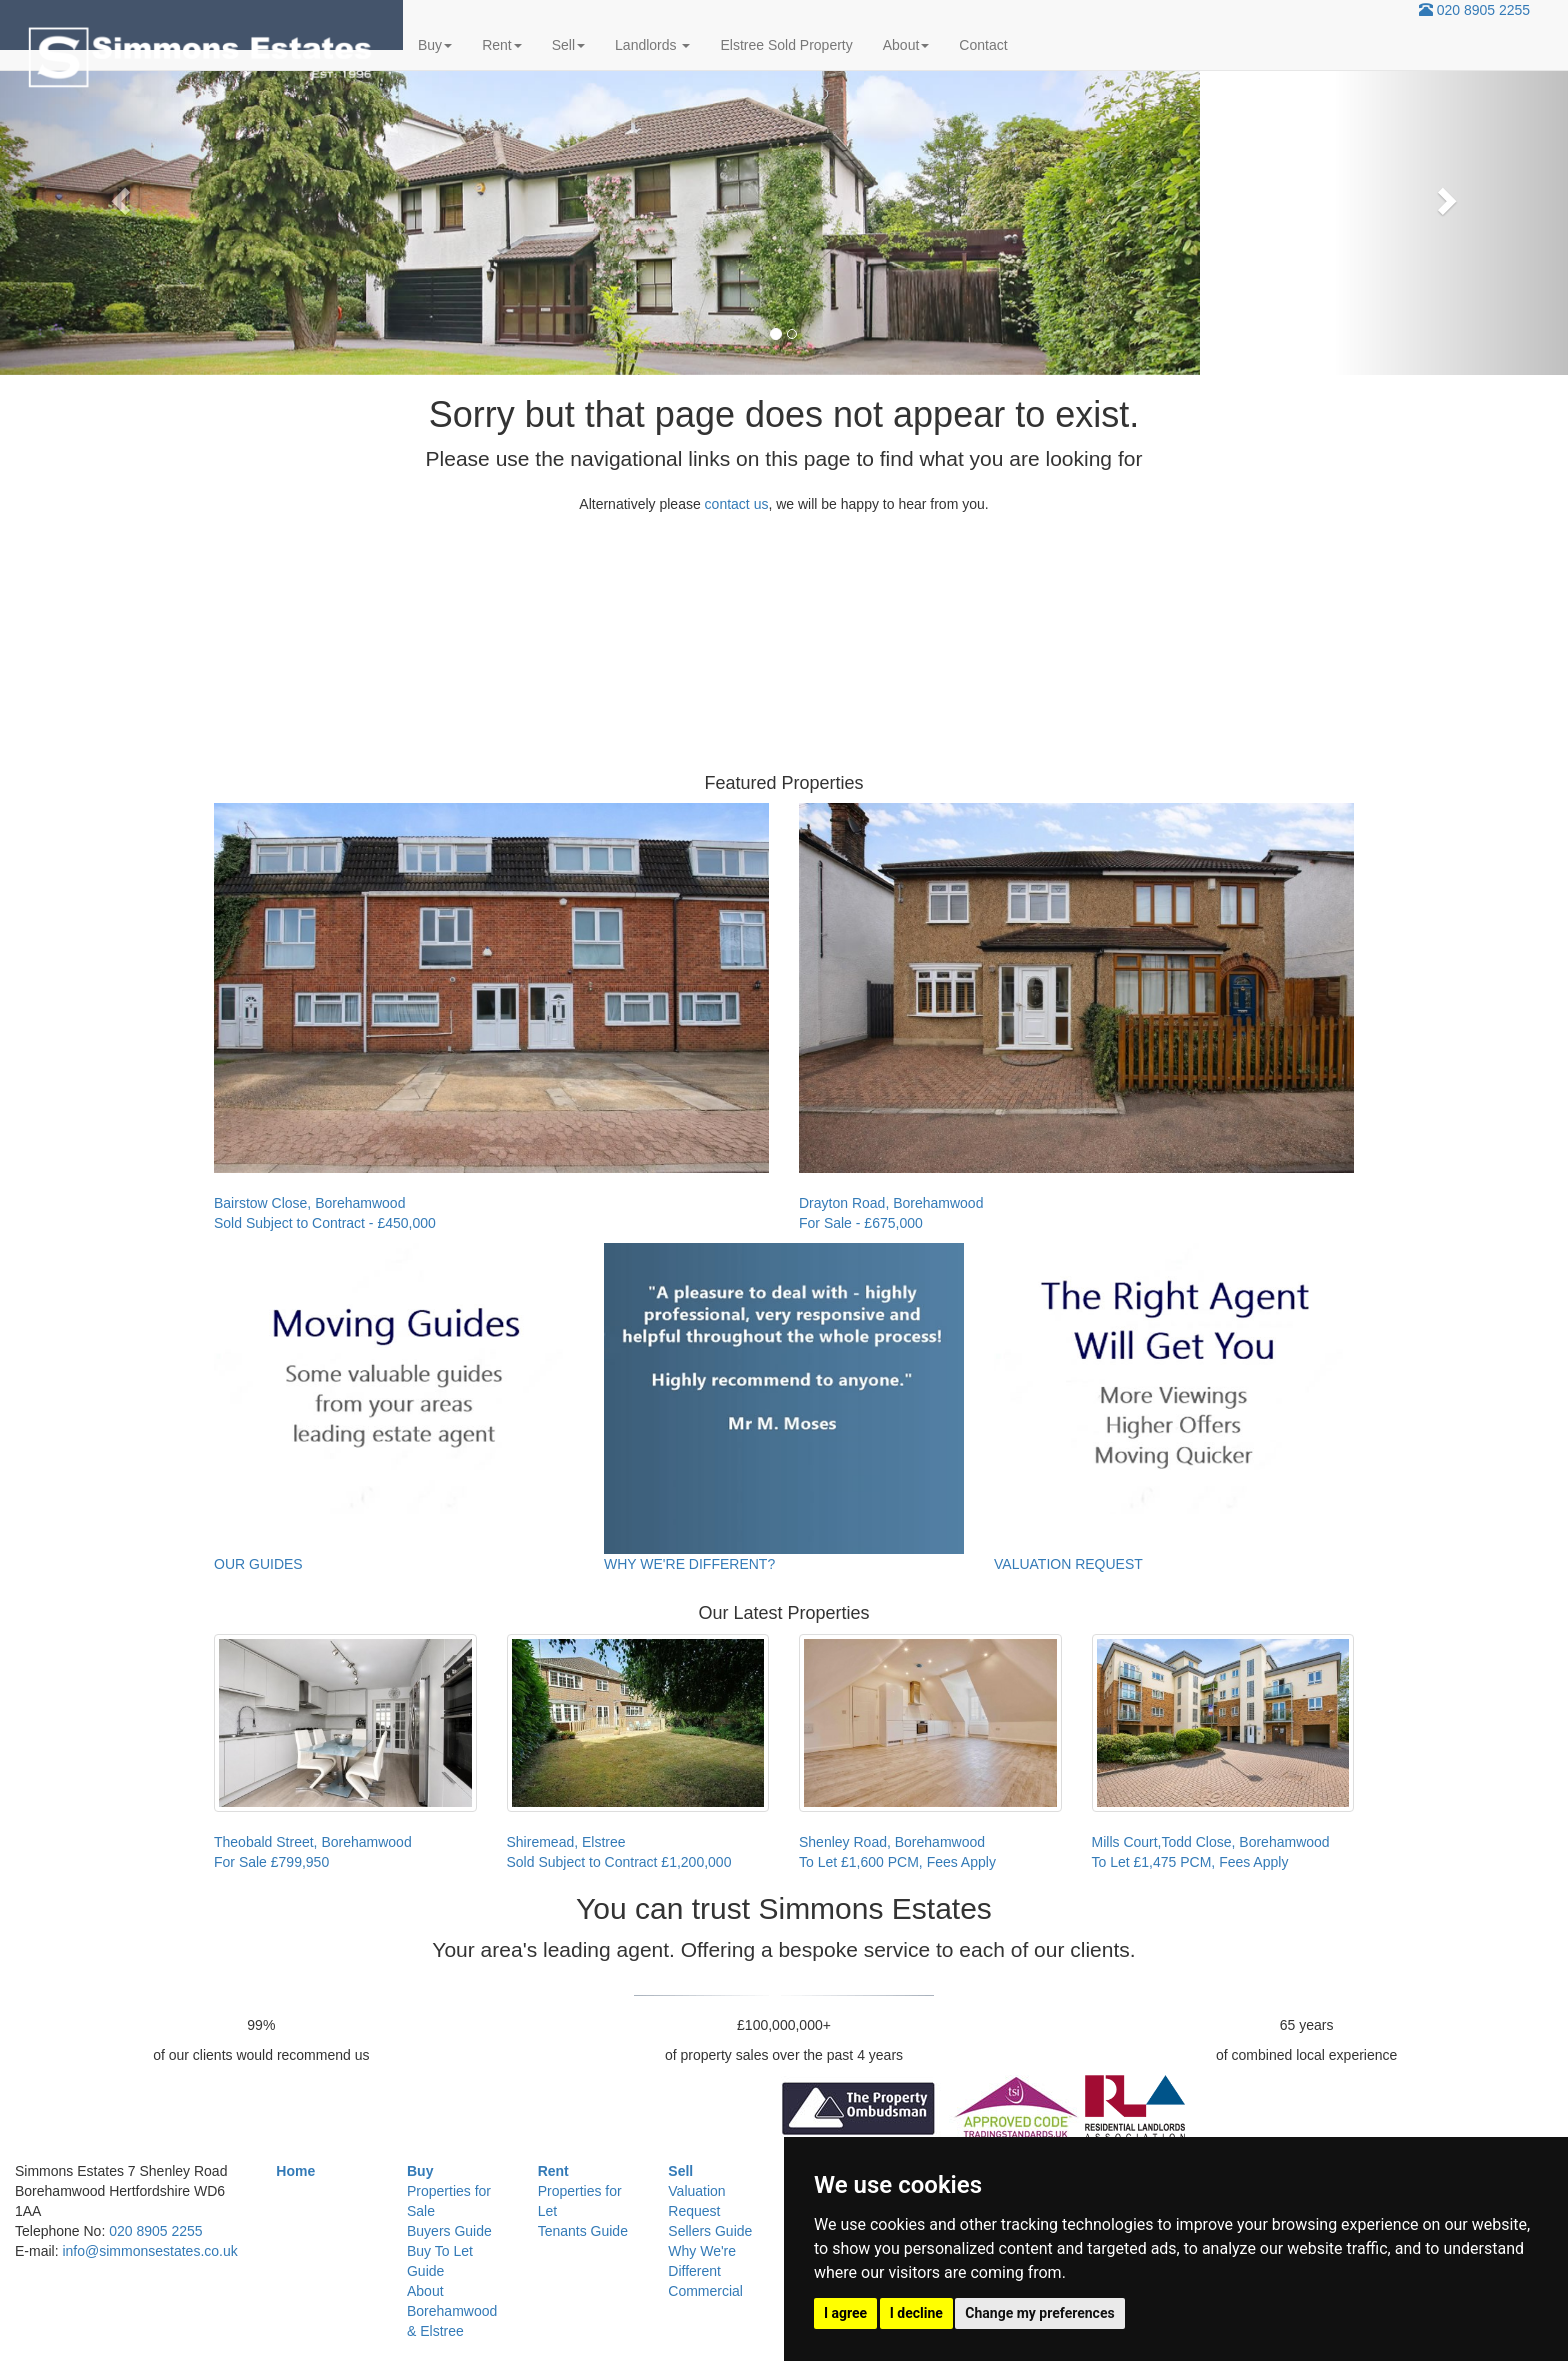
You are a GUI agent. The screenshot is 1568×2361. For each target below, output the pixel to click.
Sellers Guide (710, 2231)
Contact (983, 45)
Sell (568, 45)
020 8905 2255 (1483, 10)
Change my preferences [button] (1039, 2313)
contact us (737, 504)
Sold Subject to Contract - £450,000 (325, 1223)
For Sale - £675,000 (861, 1223)
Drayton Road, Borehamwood (891, 1203)
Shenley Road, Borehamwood (892, 1842)
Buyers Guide (449, 2231)
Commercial (705, 2291)
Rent (502, 45)
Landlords (652, 45)
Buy (435, 45)
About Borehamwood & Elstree (452, 2311)
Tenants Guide (583, 2231)
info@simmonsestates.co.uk (149, 2251)
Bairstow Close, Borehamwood (309, 1203)
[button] (117, 195)
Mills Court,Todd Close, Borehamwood (1211, 1842)
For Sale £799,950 (271, 1862)
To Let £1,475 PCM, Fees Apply (1190, 1862)
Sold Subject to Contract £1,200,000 (619, 1862)
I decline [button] (916, 2313)
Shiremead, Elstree (566, 1842)
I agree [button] (845, 2313)
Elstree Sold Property (786, 45)
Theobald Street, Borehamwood (313, 1842)
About (906, 45)
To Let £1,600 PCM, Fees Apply (897, 1862)
